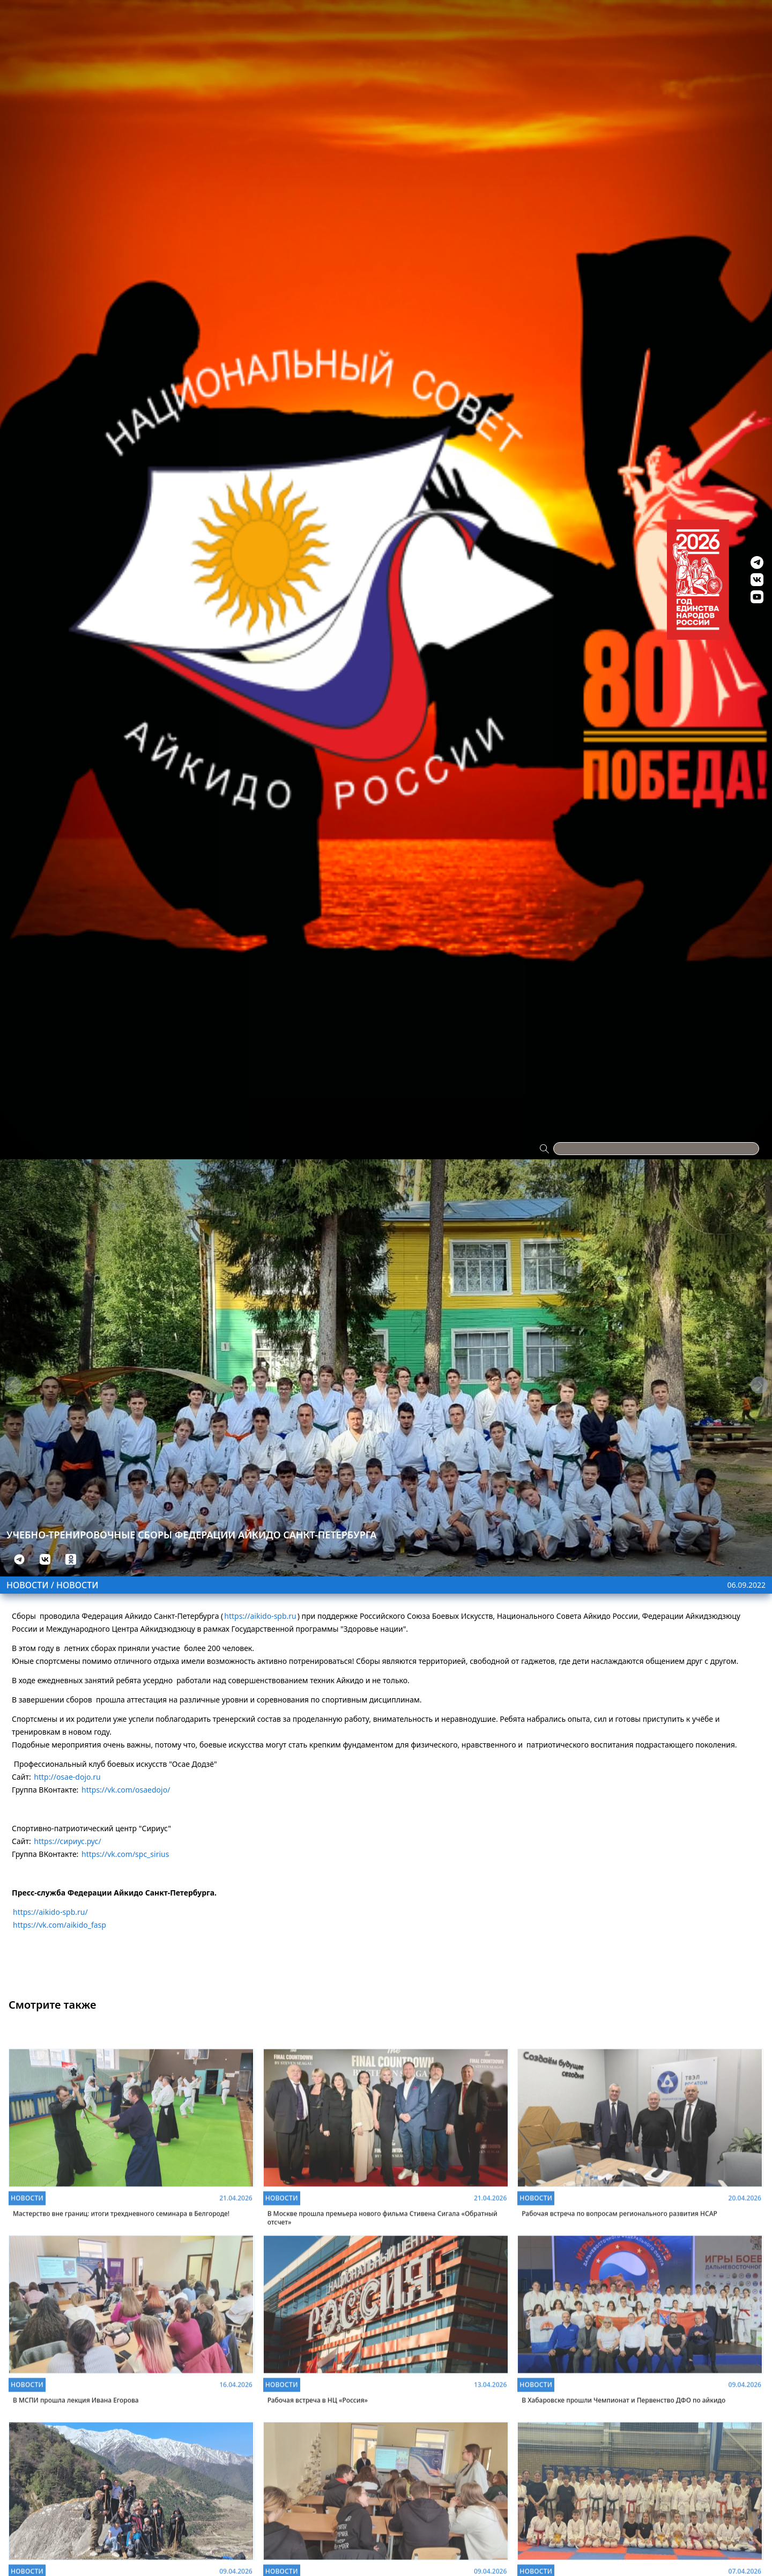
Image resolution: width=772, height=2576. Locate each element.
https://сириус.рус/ (67, 1841)
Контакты (606, 17)
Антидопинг (473, 17)
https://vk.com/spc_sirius (125, 1854)
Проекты (164, 17)
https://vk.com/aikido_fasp (59, 1925)
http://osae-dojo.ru (67, 1777)
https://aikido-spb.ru (260, 1616)
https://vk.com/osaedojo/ (125, 1790)
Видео (542, 17)
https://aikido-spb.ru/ (50, 1912)
